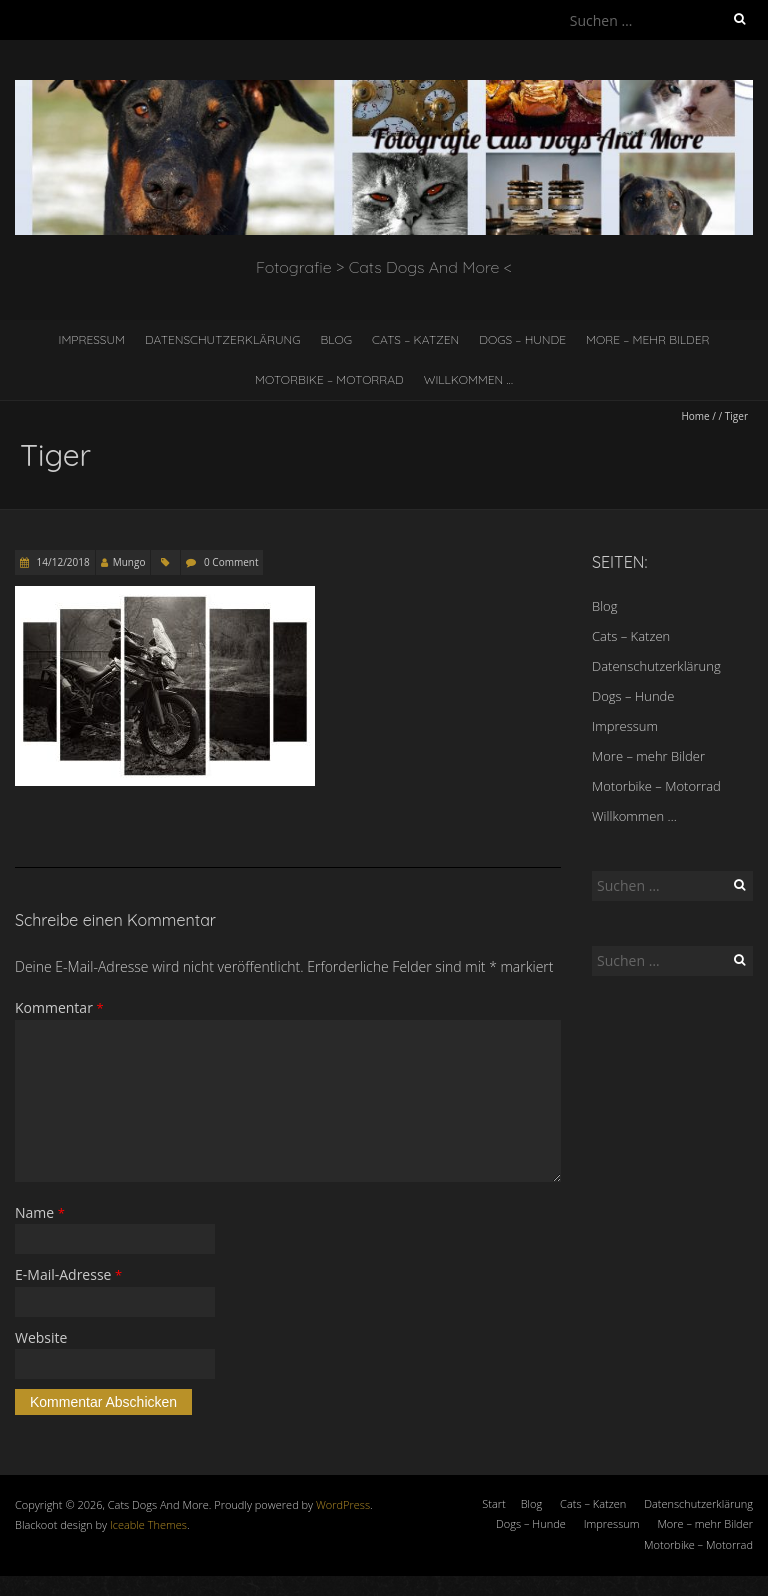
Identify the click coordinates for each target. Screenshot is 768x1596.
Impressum (91, 339)
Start (493, 1503)
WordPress (343, 1504)
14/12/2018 (62, 562)
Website (41, 1337)
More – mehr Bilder (648, 339)
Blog (337, 339)
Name (40, 1212)
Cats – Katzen (415, 339)
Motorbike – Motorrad (329, 379)
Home (695, 416)
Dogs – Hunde (522, 339)
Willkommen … (468, 379)
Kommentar (59, 1007)
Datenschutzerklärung (223, 339)
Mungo (129, 562)
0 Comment (231, 562)
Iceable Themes (148, 1524)
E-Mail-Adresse (68, 1274)
